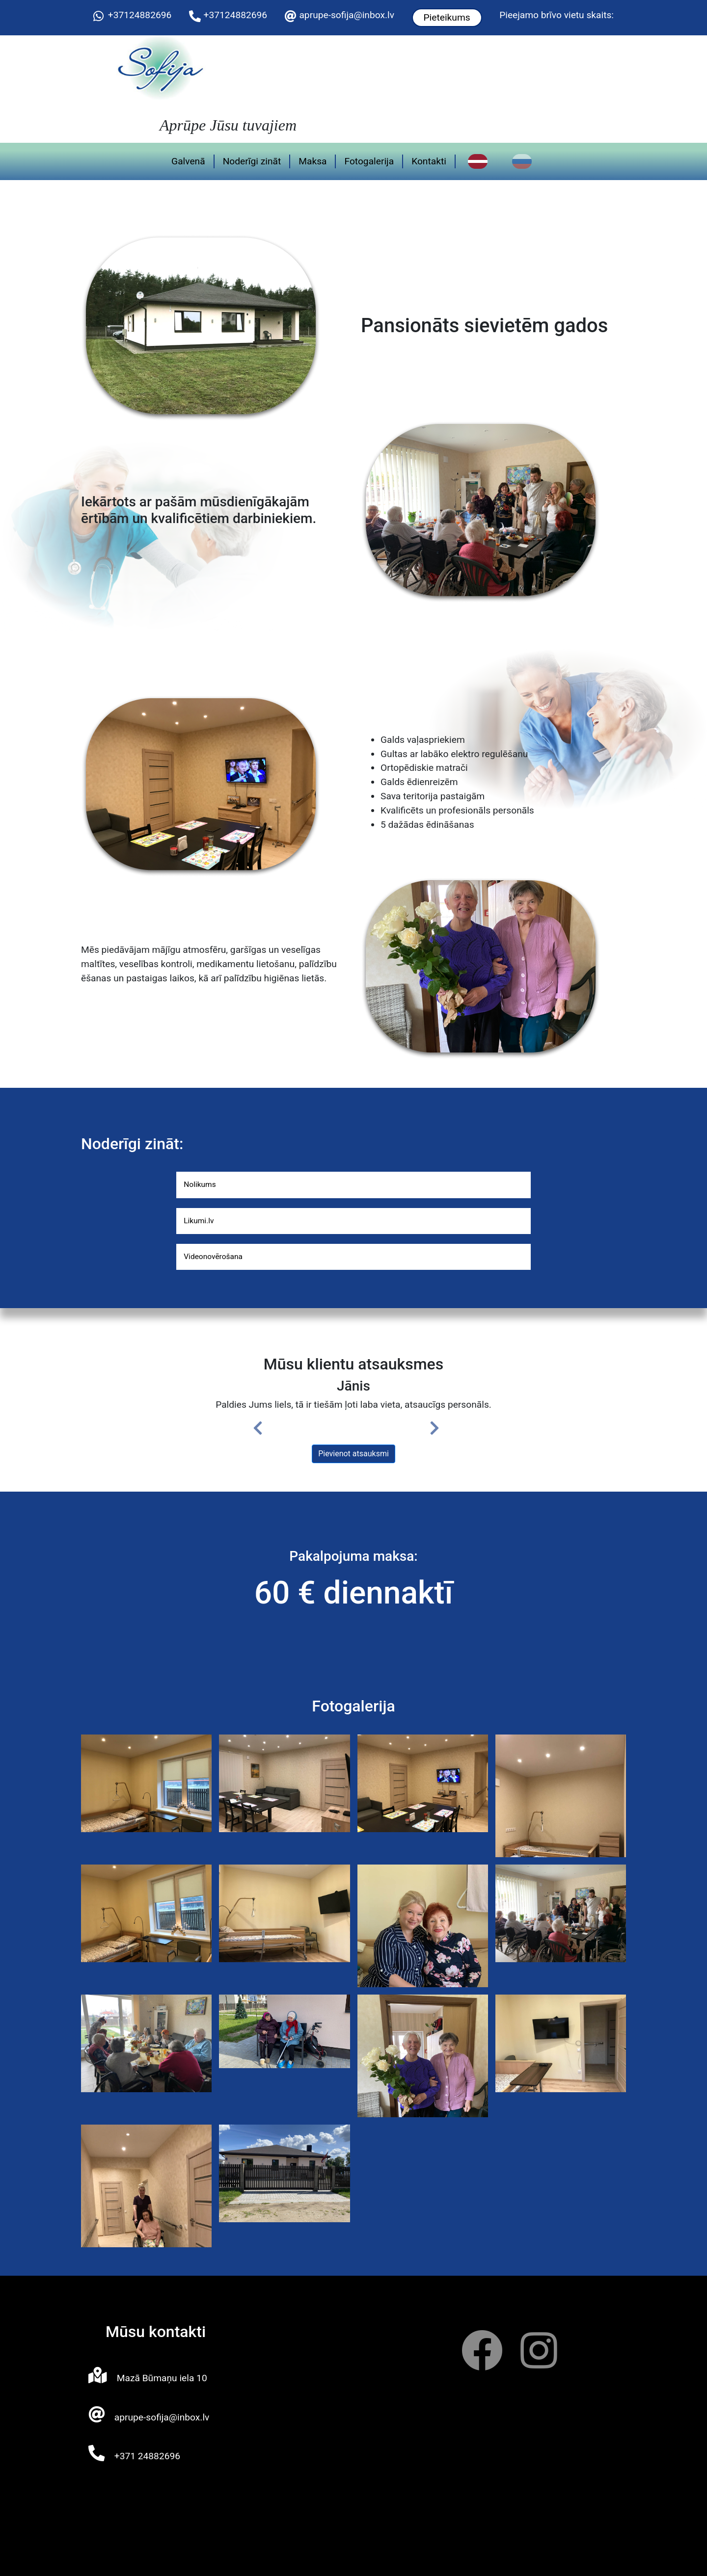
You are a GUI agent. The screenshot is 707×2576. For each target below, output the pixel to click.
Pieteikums (447, 17)
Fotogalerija (377, 157)
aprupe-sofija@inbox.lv (346, 15)
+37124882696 (140, 15)
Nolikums (203, 1177)
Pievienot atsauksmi (353, 1454)
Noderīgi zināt (259, 157)
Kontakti (436, 157)
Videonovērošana (220, 1255)
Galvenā (196, 157)
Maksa (320, 157)
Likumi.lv (202, 1216)
